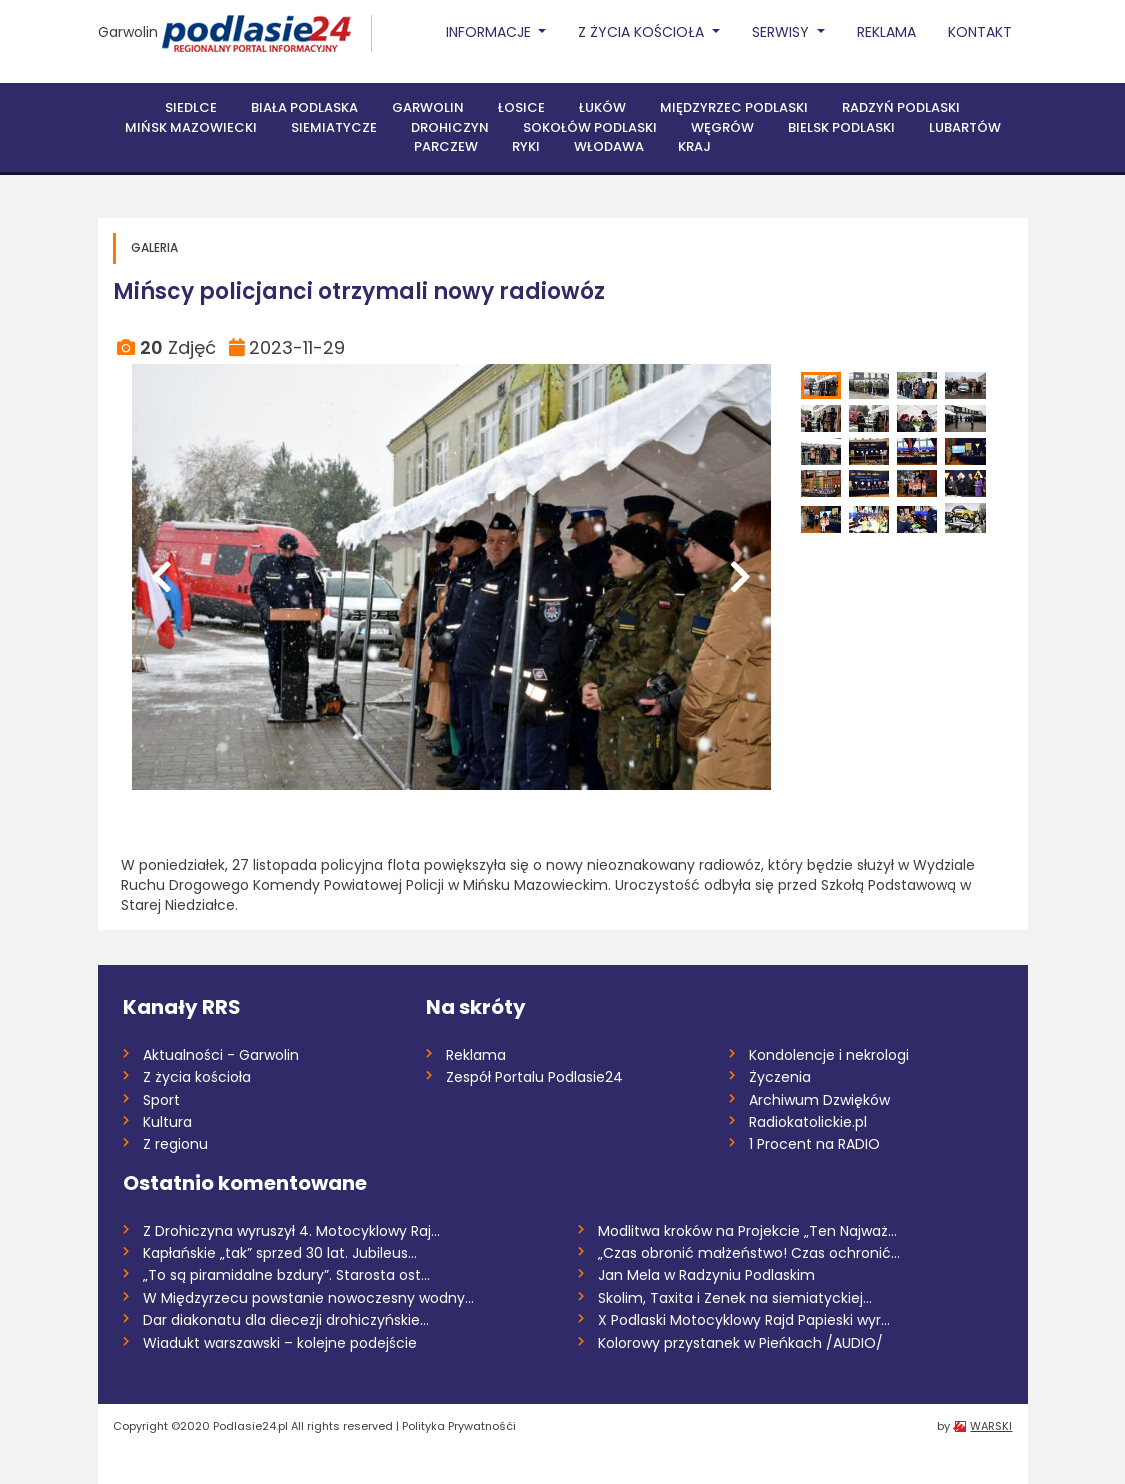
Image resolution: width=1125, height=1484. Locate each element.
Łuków (602, 107)
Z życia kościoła (197, 1077)
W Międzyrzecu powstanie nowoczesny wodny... (308, 1298)
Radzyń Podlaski (901, 107)
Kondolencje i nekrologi (829, 1055)
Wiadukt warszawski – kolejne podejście (280, 1343)
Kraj (694, 146)
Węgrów (722, 127)
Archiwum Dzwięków (819, 1100)
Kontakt (980, 32)
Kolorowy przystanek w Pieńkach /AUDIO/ (740, 1343)
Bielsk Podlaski (841, 127)
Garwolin (128, 32)
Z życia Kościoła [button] (643, 32)
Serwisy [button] (782, 32)
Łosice (521, 107)
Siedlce (191, 107)
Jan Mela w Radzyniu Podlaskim (706, 1275)
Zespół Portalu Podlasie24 (534, 1077)
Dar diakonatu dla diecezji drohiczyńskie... (286, 1320)
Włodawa (609, 146)
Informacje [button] (490, 32)
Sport (161, 1100)
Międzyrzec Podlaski (734, 107)
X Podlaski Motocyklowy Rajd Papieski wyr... (744, 1320)
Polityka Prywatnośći (459, 1426)
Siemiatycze (334, 127)
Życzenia (780, 1077)
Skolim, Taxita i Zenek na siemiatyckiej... (735, 1298)
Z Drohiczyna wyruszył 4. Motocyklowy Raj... (291, 1231)
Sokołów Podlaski (590, 127)
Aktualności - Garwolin (221, 1055)
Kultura (167, 1122)
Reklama (886, 32)
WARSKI (991, 1426)
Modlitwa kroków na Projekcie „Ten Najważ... (747, 1231)
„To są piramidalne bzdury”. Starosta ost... (286, 1275)
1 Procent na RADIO (814, 1144)
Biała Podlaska (304, 107)
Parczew (446, 146)
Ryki (526, 146)
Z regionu (175, 1144)
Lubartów (965, 127)
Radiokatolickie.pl (808, 1122)
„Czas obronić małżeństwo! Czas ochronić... (749, 1253)
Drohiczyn (450, 127)
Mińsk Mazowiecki (191, 127)
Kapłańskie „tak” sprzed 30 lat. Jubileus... (280, 1253)
